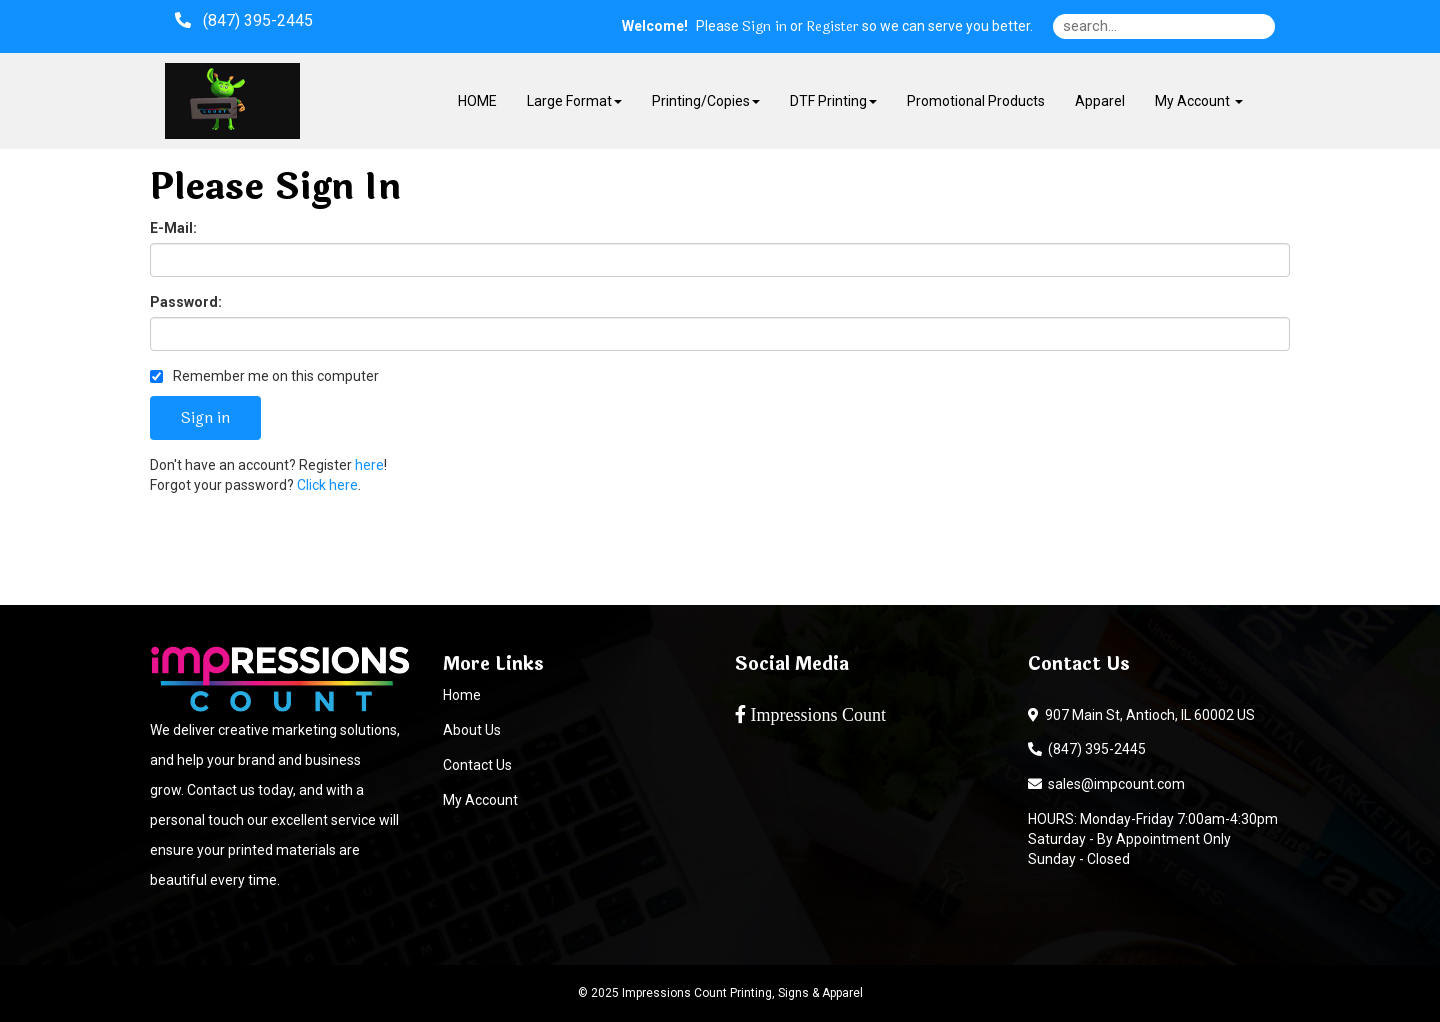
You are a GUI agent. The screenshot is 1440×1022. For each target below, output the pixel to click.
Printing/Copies (706, 101)
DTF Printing (833, 101)
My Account (480, 800)
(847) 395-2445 (1087, 749)
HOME (477, 101)
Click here (327, 485)
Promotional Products (976, 101)
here (369, 465)
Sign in (764, 27)
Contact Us (477, 765)
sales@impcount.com (1106, 784)
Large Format (574, 101)
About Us (472, 730)
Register (832, 27)
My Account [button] (1199, 101)
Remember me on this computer (264, 376)
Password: (186, 302)
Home (462, 695)
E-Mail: (173, 228)
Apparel (1100, 101)
